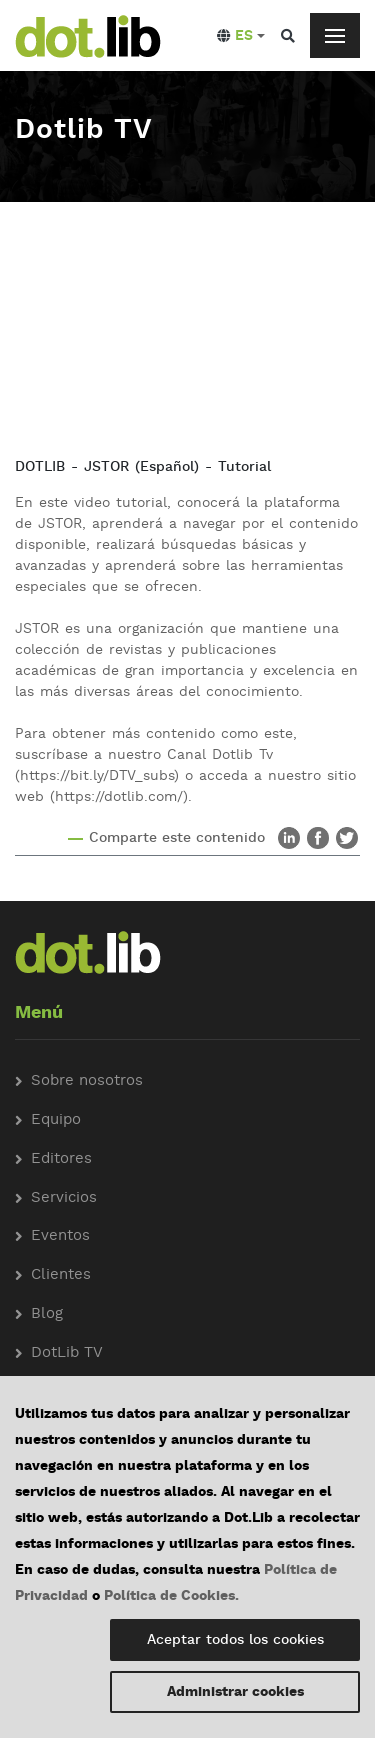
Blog (47, 1314)
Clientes (61, 1275)
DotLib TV (67, 1353)
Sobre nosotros (87, 1081)
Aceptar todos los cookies (235, 1640)
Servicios (64, 1198)
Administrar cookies (235, 1692)
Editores (61, 1159)
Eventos (60, 1236)
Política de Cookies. (171, 1596)
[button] (241, 36)
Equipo (56, 1120)
